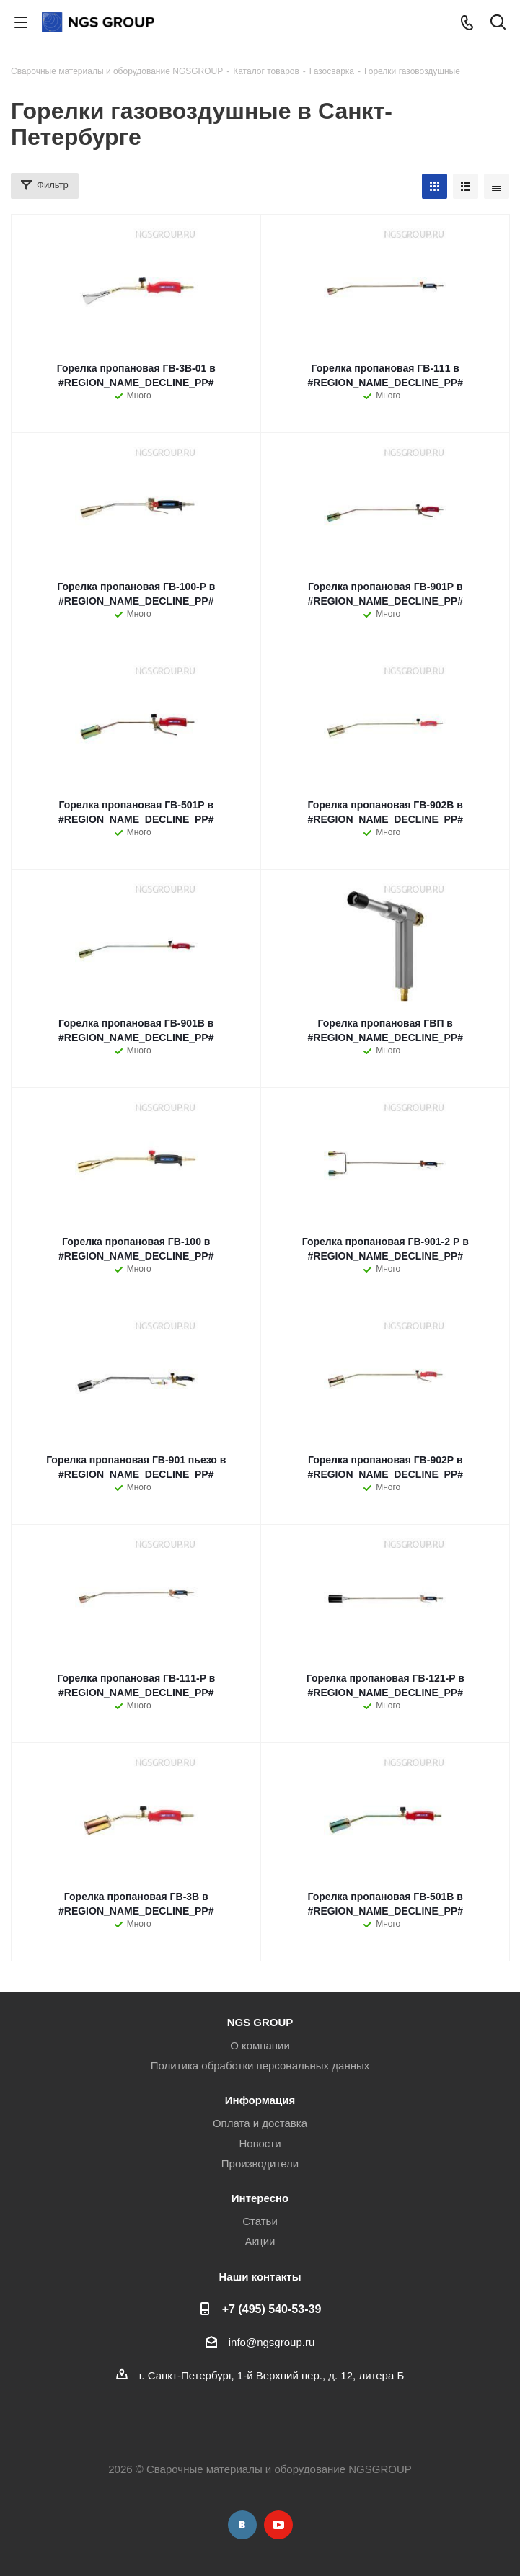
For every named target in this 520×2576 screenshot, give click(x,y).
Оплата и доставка (260, 2123)
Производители (260, 2163)
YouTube (278, 2524)
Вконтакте (242, 2524)
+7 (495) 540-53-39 (272, 2308)
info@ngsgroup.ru (271, 2342)
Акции (260, 2241)
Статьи (260, 2221)
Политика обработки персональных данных (260, 2065)
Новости (260, 2143)
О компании (260, 2045)
